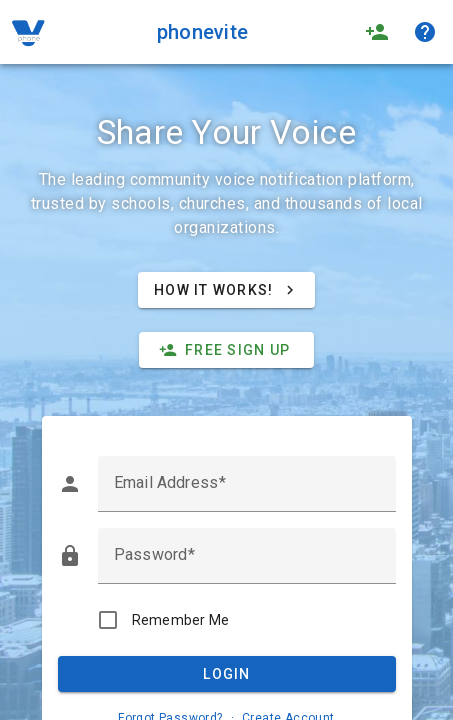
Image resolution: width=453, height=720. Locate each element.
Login (226, 674)
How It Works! (226, 290)
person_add (377, 32)
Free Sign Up (224, 350)
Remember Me (181, 620)
